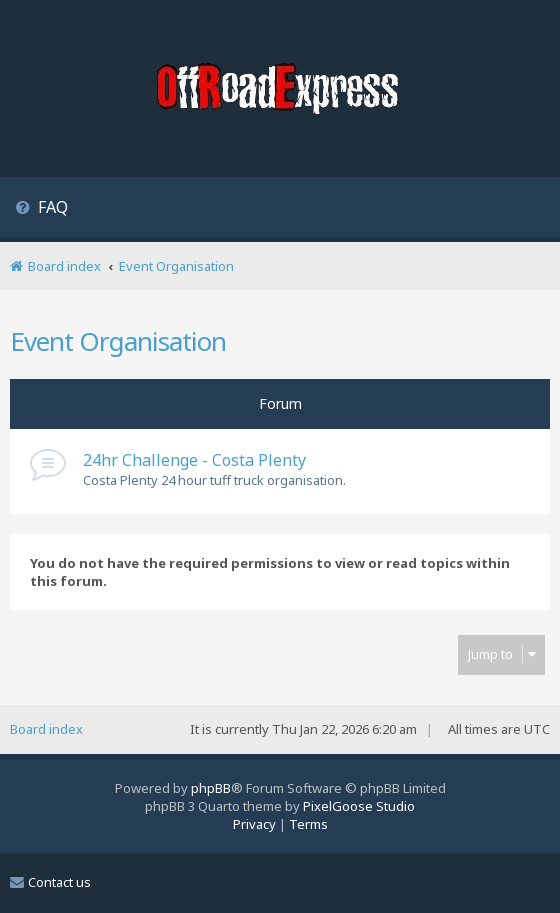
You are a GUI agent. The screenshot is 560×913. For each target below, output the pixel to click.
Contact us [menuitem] (50, 882)
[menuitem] (41, 209)
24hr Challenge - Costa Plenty (194, 460)
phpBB (211, 788)
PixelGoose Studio (359, 806)
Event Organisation (118, 341)
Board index (46, 729)
